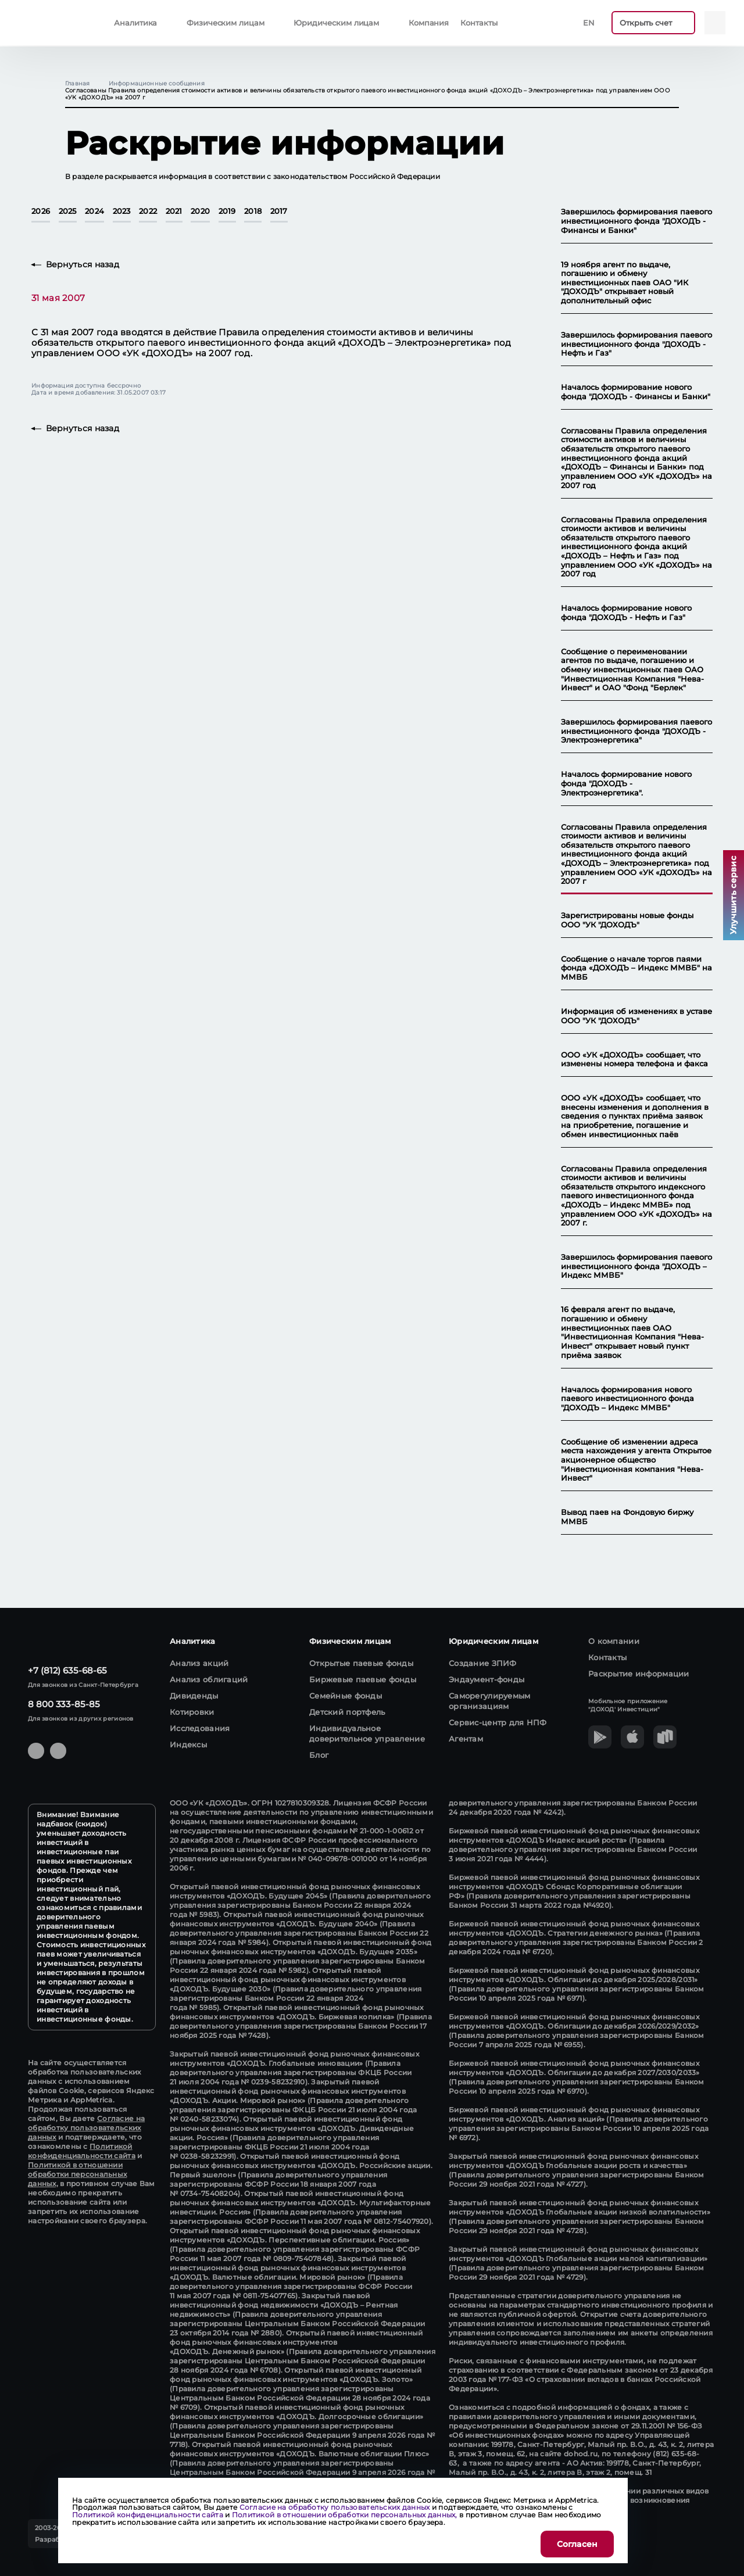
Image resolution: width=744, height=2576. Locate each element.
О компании (613, 1641)
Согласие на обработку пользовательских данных (86, 2127)
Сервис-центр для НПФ (498, 1722)
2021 (174, 211)
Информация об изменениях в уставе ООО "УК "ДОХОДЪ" (636, 1016)
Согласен (577, 2544)
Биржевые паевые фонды (362, 1679)
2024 (94, 211)
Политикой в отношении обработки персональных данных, (77, 2174)
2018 (253, 211)
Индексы (188, 1744)
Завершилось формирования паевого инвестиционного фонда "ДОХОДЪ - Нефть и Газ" (636, 344)
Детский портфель (347, 1712)
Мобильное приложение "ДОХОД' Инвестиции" (628, 1705)
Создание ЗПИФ (483, 1663)
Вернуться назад (82, 265)
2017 (279, 211)
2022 (148, 211)
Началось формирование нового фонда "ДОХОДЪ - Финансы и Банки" (635, 392)
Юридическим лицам (336, 22)
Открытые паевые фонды (361, 1663)
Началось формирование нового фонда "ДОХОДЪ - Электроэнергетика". (626, 783)
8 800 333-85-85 (64, 1704)
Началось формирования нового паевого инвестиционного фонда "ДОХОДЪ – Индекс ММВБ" (627, 1398)
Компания (429, 22)
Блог (318, 1755)
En (589, 22)
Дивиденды (194, 1695)
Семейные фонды (345, 1695)
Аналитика (135, 22)
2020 (200, 211)
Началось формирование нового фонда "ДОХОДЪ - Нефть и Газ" (626, 613)
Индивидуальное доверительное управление (367, 1733)
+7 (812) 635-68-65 (67, 1670)
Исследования (200, 1728)
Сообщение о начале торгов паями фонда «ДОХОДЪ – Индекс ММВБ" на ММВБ (636, 968)
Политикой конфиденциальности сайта (81, 2151)
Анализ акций (199, 1663)
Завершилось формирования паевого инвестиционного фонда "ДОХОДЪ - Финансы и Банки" (636, 220)
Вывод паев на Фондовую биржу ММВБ (627, 1517)
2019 (227, 211)
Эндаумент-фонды (486, 1679)
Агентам (466, 1738)
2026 (40, 211)
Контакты (478, 22)
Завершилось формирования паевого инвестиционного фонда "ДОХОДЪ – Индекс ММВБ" (636, 1266)
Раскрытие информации (638, 1673)
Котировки (192, 1712)
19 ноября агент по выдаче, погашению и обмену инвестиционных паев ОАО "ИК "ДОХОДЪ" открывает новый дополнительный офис (624, 282)
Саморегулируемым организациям (490, 1701)
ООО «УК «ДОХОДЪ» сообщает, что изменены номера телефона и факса (634, 1060)
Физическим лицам (225, 22)
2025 (68, 211)
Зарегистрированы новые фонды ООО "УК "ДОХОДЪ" (627, 920)
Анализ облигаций (209, 1679)
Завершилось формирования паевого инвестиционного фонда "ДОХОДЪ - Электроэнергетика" (636, 731)
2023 (122, 211)
